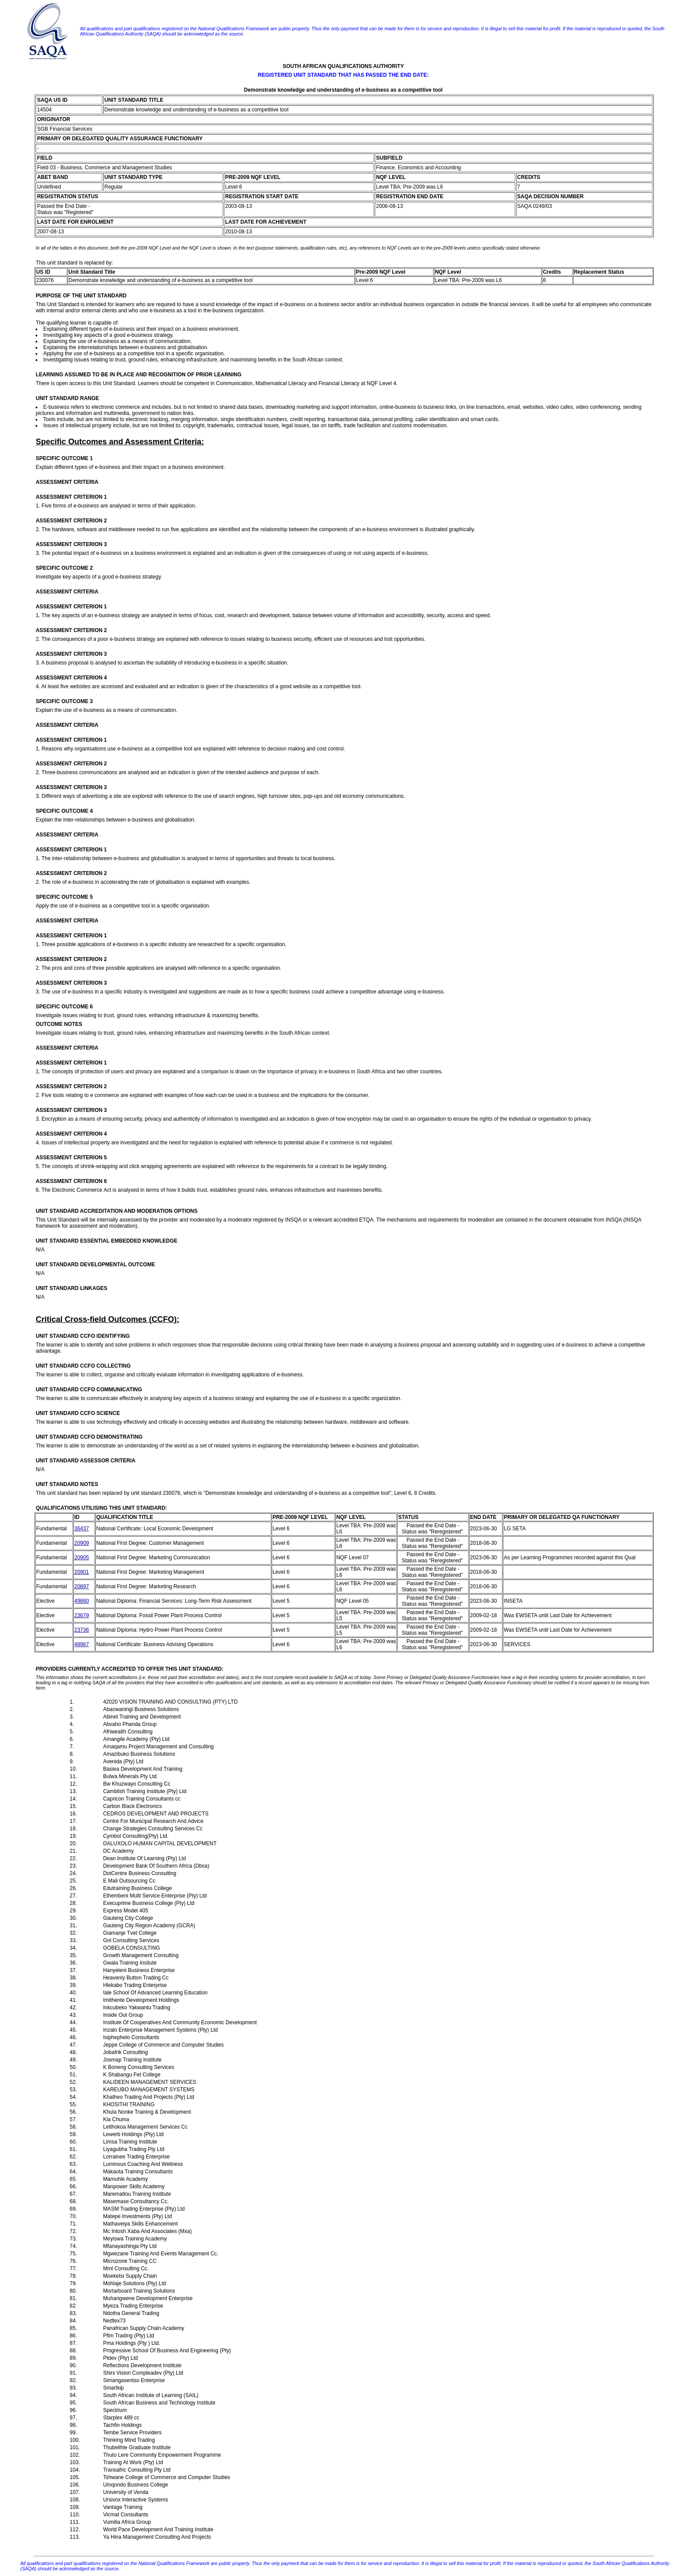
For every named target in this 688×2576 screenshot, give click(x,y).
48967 (81, 1644)
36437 (81, 1529)
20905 (81, 1557)
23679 (81, 1615)
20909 (81, 1543)
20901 (81, 1572)
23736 (81, 1630)
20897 (81, 1586)
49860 (81, 1601)
